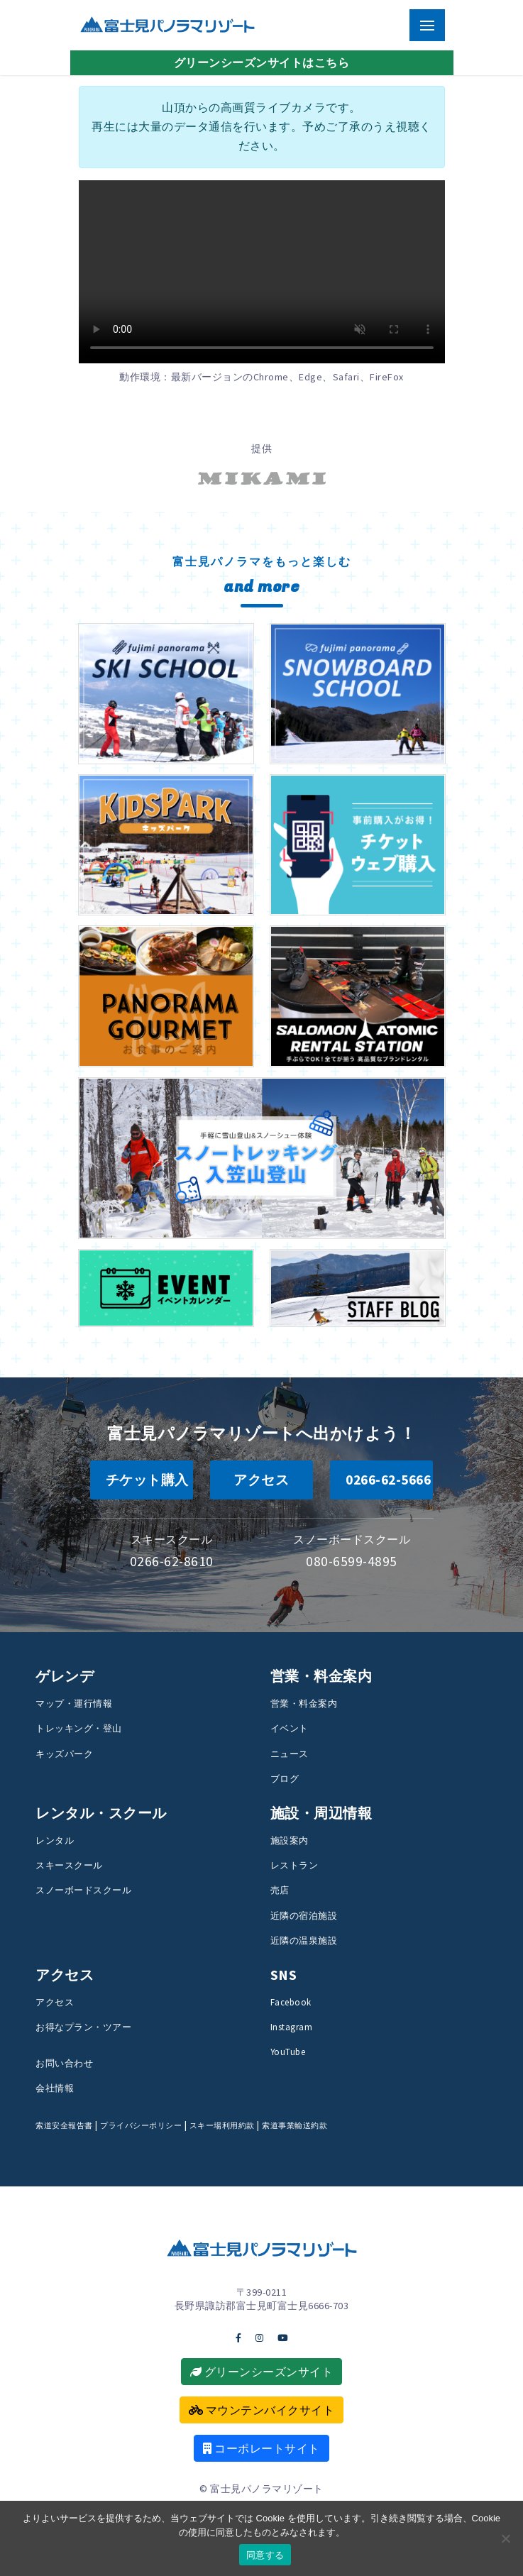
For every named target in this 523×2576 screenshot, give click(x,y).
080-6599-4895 (351, 1561)
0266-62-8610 (172, 1561)
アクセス (54, 2002)
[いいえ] (505, 2538)
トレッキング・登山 (78, 1728)
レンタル (54, 1840)
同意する (265, 2555)
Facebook (291, 2002)
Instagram (291, 2026)
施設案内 (289, 1840)
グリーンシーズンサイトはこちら (262, 62)
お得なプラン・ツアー (83, 2026)
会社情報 (54, 2087)
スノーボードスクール (83, 1889)
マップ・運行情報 (73, 1703)
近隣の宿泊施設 (304, 1915)
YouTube (288, 2051)
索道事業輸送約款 (294, 2125)
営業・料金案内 (304, 1703)
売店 (280, 1889)
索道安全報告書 (64, 2125)
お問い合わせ (64, 2063)
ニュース (289, 1753)
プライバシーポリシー (141, 2125)
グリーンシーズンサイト (262, 2372)
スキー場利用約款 (222, 2125)
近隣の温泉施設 (304, 1940)
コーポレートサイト (261, 2448)
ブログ (284, 1778)
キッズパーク (64, 1753)
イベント (289, 1728)
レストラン (294, 1865)
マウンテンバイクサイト (262, 2410)
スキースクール (69, 1865)
